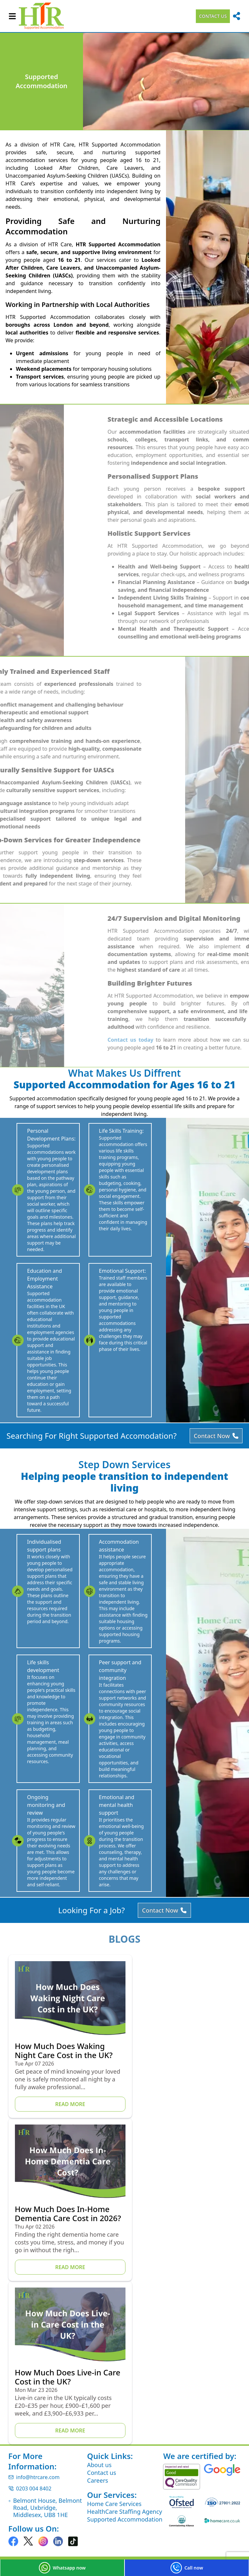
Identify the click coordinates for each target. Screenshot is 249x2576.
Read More (64, 2165)
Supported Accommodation (124, 2419)
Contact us (101, 2372)
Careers (97, 2380)
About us (99, 2364)
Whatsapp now (62, 2567)
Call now (187, 2567)
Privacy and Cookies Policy (41, 2465)
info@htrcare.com (34, 2376)
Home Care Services (114, 2403)
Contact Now (215, 1467)
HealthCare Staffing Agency (124, 2411)
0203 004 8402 (30, 2388)
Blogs (124, 2001)
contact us (213, 16)
